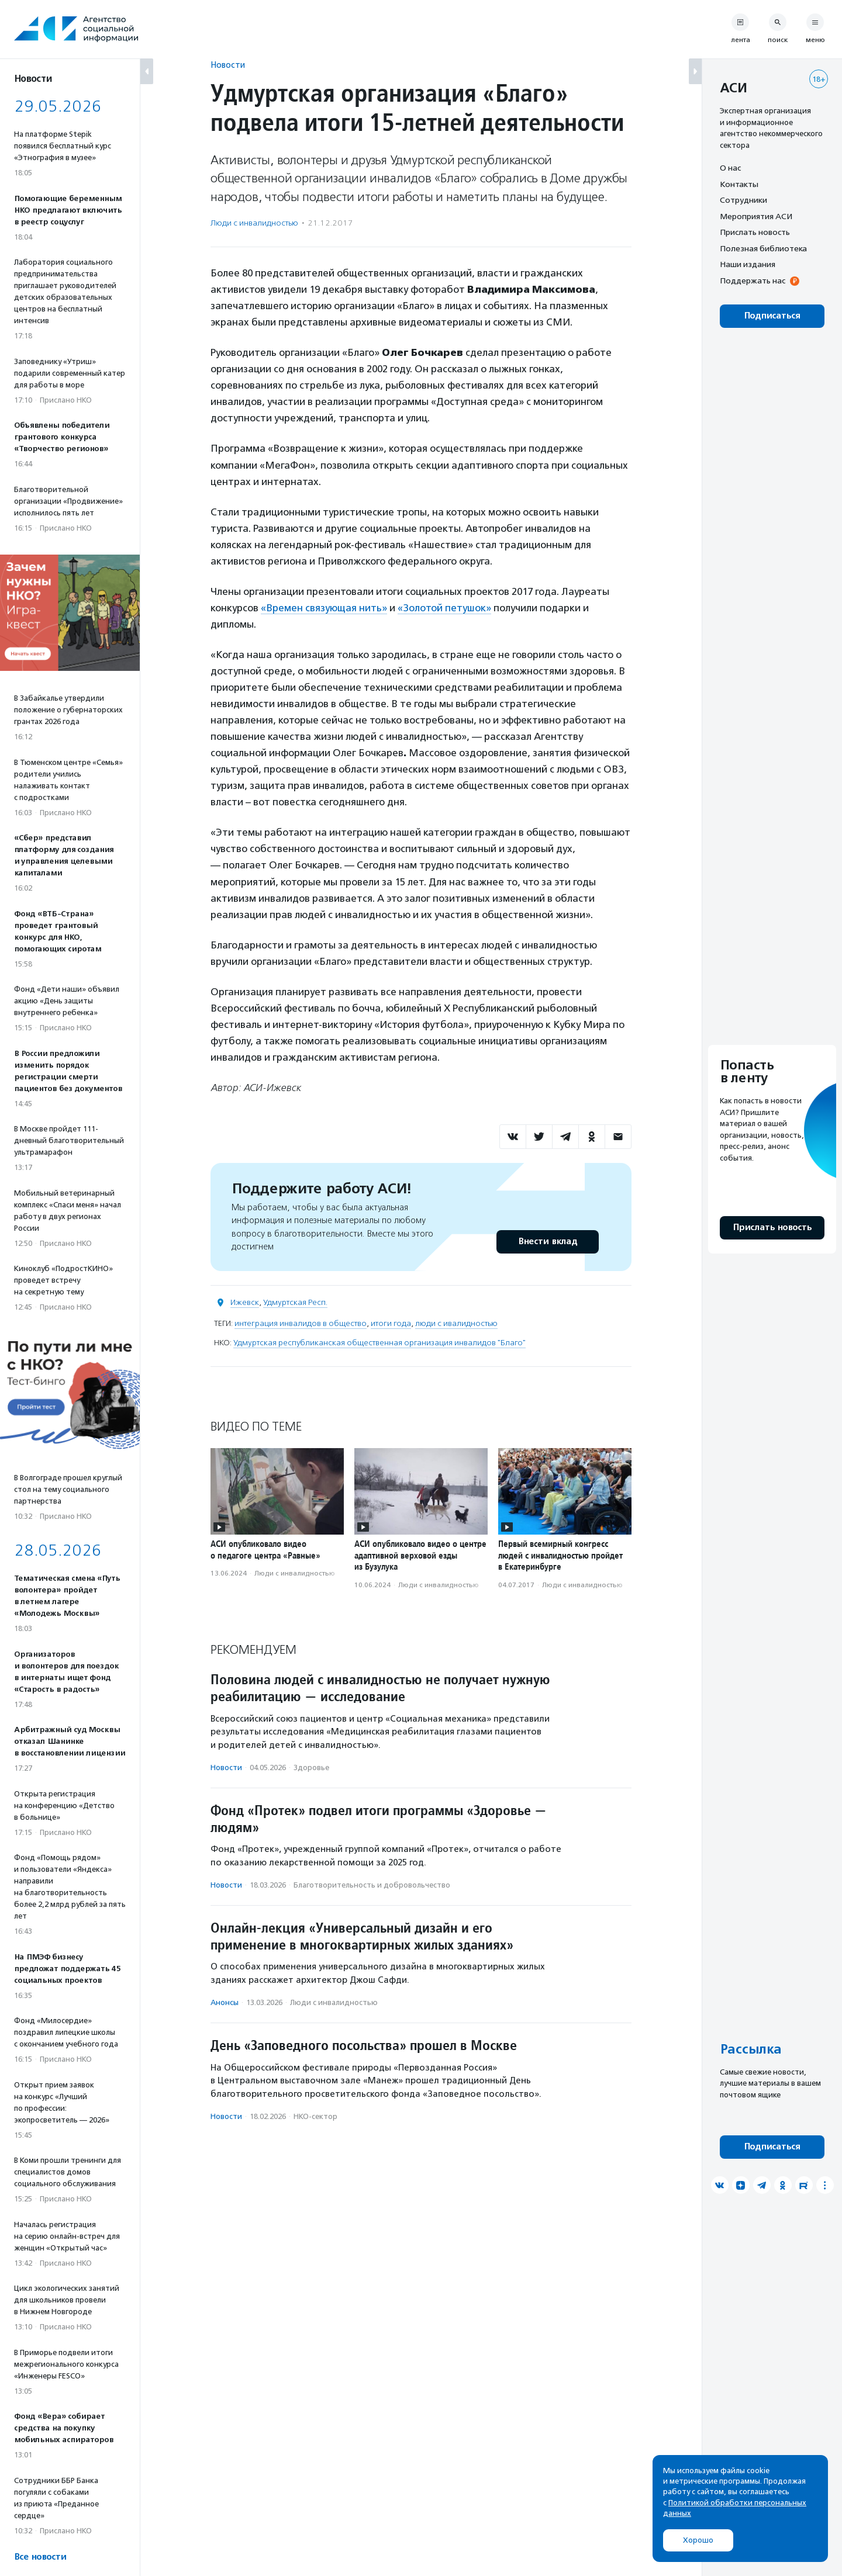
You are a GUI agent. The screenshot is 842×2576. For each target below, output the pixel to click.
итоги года (391, 1323)
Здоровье (311, 1767)
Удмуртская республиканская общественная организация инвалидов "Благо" (379, 1343)
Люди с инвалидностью (254, 223)
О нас (730, 167)
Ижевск (244, 1302)
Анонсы (224, 2002)
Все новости (40, 2557)
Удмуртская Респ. (295, 1302)
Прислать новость (755, 232)
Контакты (739, 184)
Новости (227, 65)
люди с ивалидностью (456, 1323)
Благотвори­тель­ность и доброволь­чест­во (372, 1885)
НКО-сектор (315, 2116)
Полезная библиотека (763, 248)
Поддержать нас (752, 280)
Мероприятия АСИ (756, 216)
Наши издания (747, 264)
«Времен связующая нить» (324, 608)
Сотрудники (743, 200)
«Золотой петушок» (444, 608)
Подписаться (772, 315)
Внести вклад (547, 1241)
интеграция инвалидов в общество (300, 1323)
